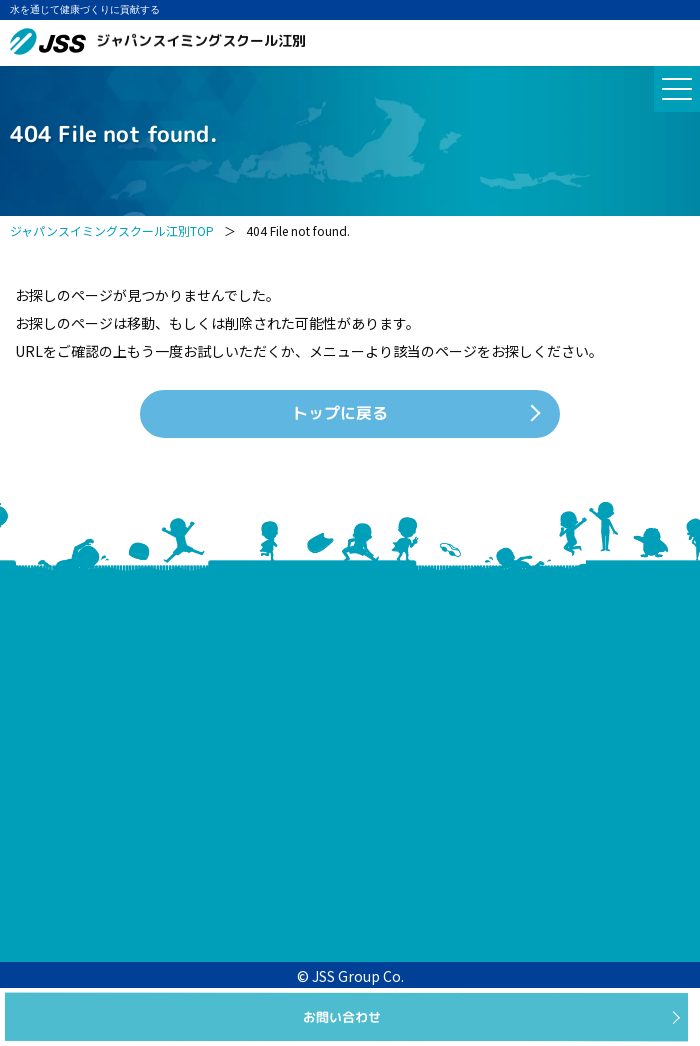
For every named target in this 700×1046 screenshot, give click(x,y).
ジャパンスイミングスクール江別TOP (112, 230)
